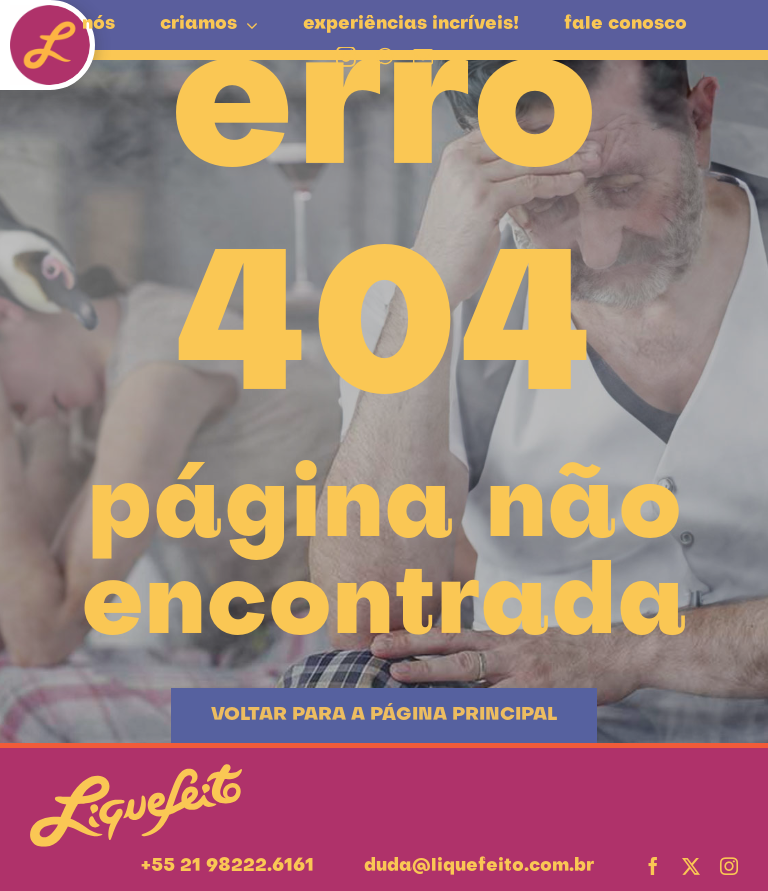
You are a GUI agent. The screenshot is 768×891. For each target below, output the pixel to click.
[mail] (423, 57)
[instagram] (346, 57)
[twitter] (691, 866)
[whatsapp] (384, 57)
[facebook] (653, 866)
